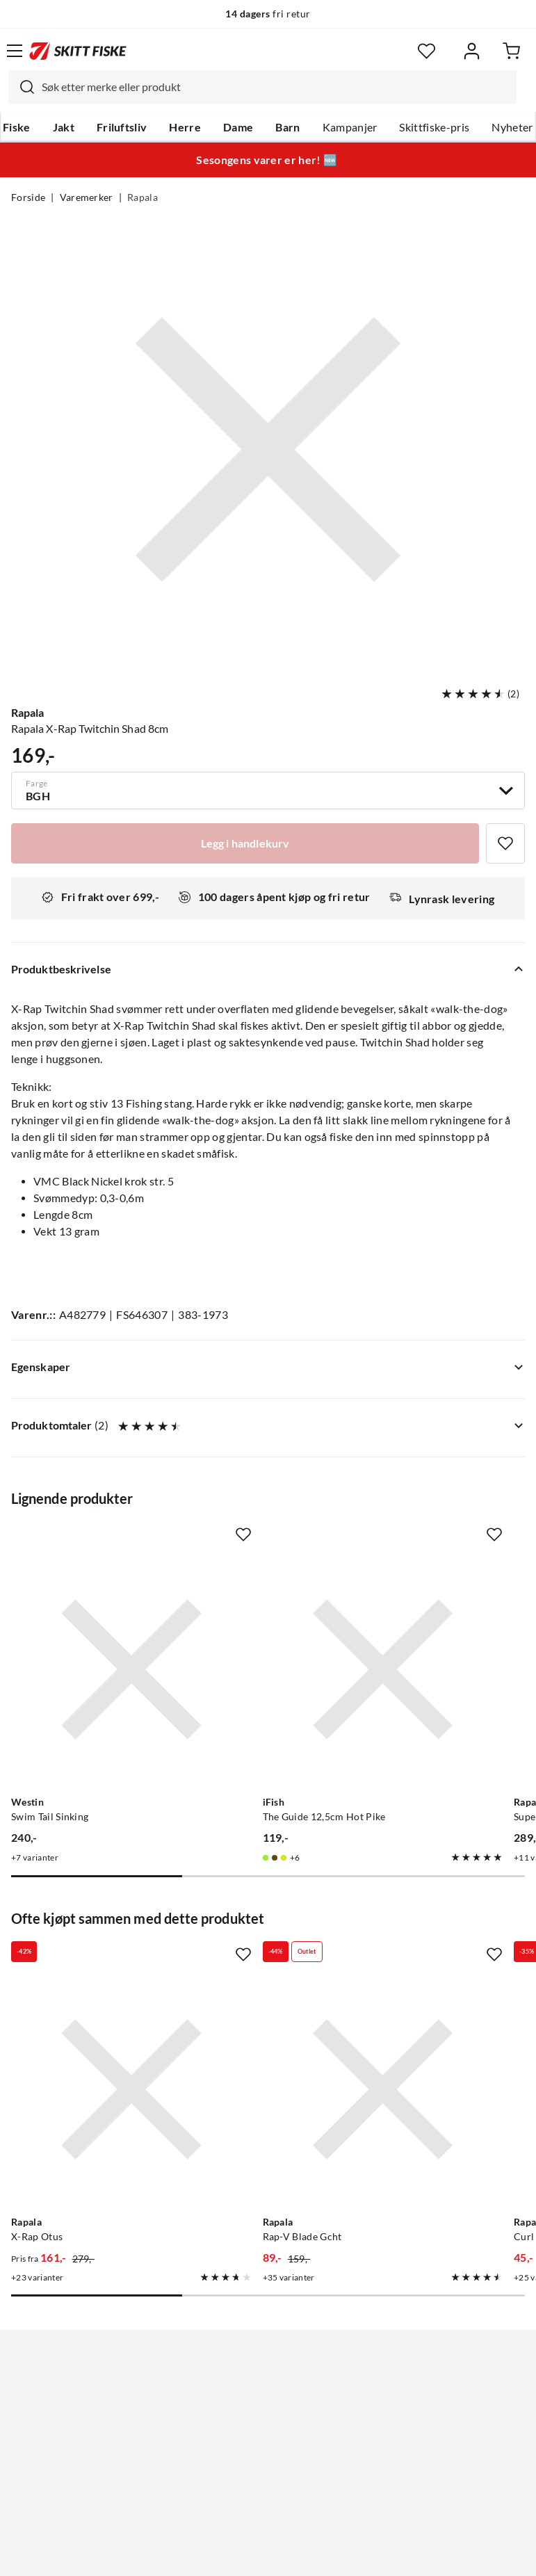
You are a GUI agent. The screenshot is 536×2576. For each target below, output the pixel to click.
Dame (238, 127)
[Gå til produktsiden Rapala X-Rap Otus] (88, 1960)
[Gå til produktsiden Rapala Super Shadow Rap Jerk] (420, 1626)
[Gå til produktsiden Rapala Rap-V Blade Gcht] (254, 1960)
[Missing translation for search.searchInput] (21, 87)
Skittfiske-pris (434, 127)
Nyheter (512, 127)
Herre (185, 127)
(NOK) (267, 2495)
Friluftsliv (122, 127)
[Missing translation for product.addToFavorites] (505, 843)
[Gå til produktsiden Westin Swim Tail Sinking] (88, 1626)
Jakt (63, 127)
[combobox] (262, 87)
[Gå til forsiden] (78, 51)
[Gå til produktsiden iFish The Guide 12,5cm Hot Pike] (254, 1626)
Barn (287, 127)
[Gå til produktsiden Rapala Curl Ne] (420, 1960)
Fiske (17, 127)
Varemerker (86, 197)
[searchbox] (276, 87)
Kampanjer (350, 127)
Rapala (142, 197)
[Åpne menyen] (14, 51)
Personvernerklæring (213, 2554)
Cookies (353, 2554)
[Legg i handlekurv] (245, 843)
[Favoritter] (426, 51)
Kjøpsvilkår (298, 2554)
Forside (28, 197)
